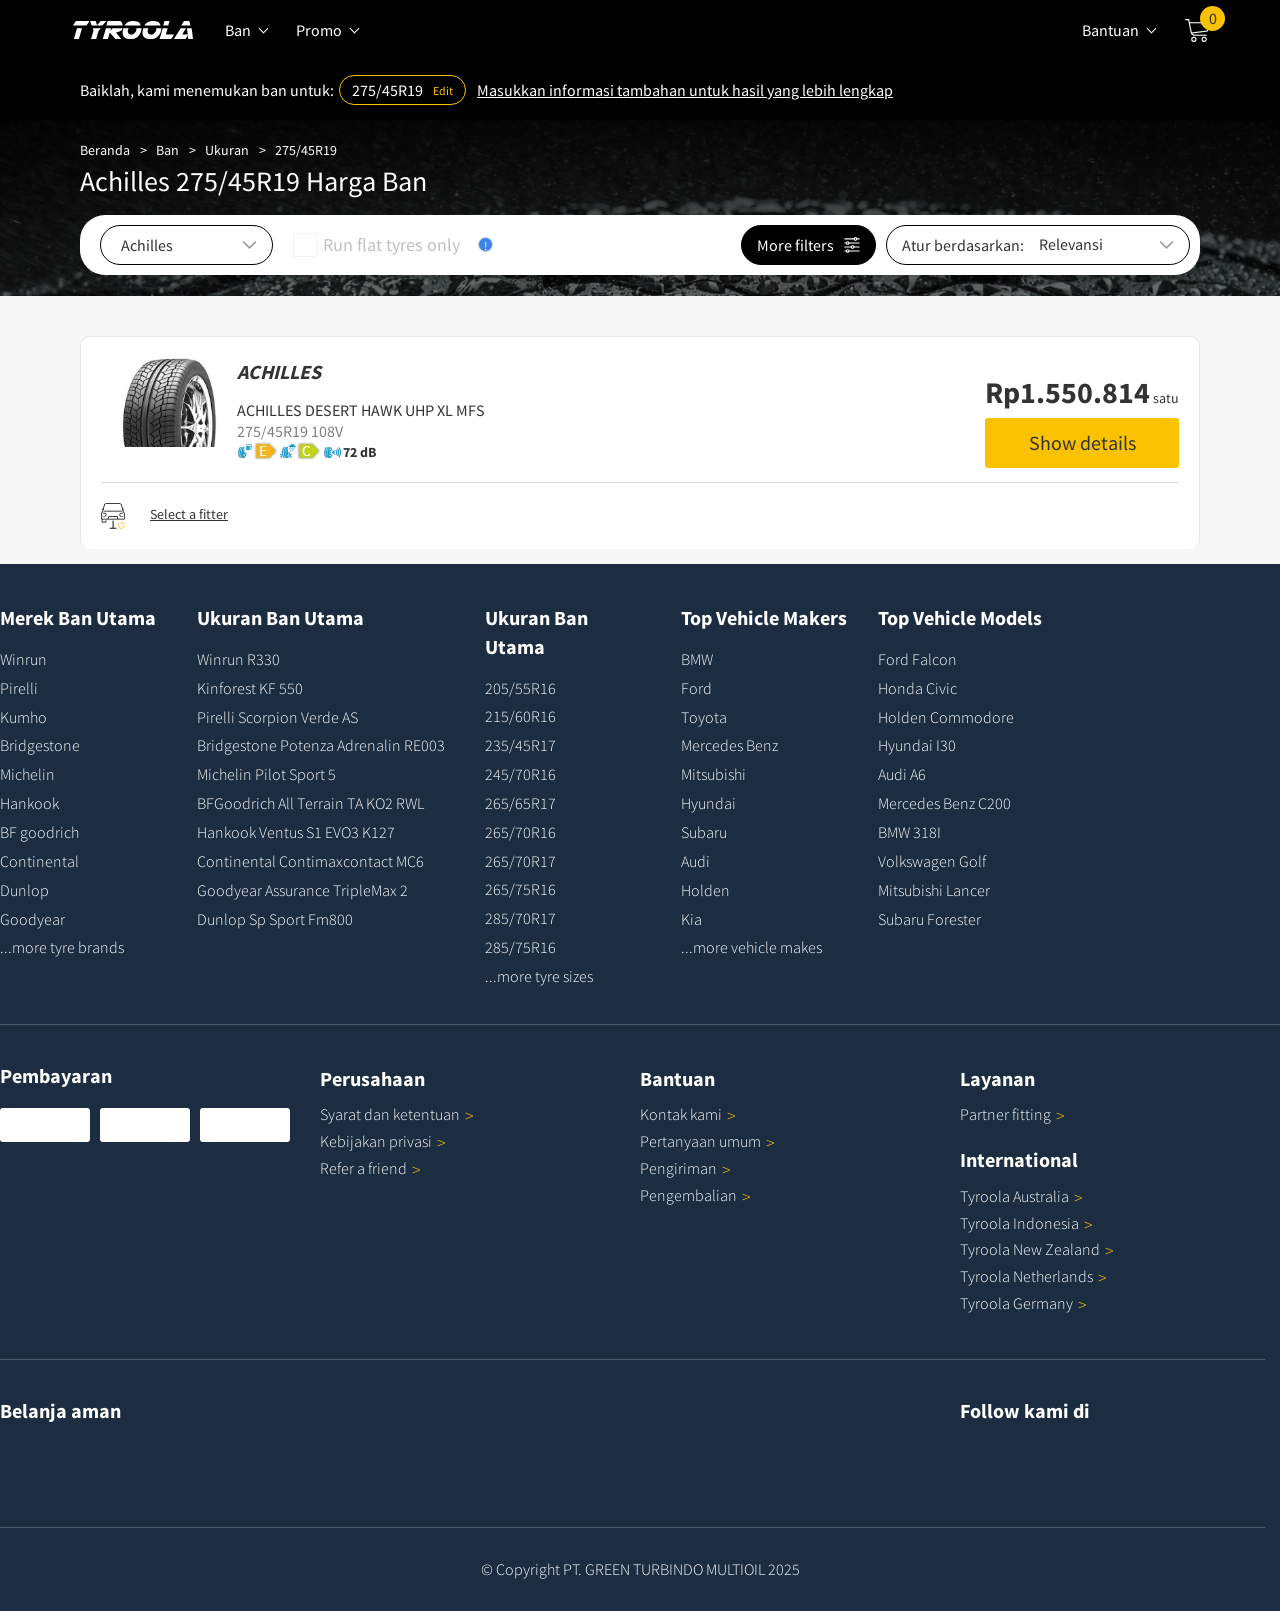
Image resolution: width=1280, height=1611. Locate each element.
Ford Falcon (917, 659)
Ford (696, 688)
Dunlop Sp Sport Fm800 (275, 919)
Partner (1012, 1114)
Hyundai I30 (917, 745)
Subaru (704, 832)
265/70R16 (520, 832)
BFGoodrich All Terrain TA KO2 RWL (310, 803)
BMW (697, 659)
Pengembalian (688, 1195)
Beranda (105, 150)
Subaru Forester (929, 919)
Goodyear (32, 919)
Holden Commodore (946, 717)
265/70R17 (520, 861)
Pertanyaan (707, 1141)
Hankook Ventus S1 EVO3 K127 (296, 832)
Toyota (704, 717)
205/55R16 (520, 688)
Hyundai (708, 803)
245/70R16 (520, 774)
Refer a (370, 1168)
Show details (1082, 442)
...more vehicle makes (751, 947)
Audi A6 (902, 774)
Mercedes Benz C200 (944, 803)
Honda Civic (917, 688)
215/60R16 (520, 716)
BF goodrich (39, 832)
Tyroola (1021, 1196)
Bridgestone (40, 745)
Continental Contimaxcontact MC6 (310, 861)
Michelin (27, 774)
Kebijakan (383, 1141)
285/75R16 (520, 947)
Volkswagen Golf (932, 861)
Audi (695, 861)
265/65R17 (520, 803)
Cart (1212, 23)
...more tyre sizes (539, 976)
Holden (705, 890)
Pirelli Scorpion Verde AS (277, 717)
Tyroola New (1037, 1249)
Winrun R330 (238, 659)
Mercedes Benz (729, 745)
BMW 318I (909, 832)
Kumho (23, 717)
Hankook (29, 803)
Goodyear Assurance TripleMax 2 (302, 890)
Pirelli (19, 688)
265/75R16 (520, 889)
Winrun (23, 659)
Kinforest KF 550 (250, 688)
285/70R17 (520, 918)
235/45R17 (520, 745)
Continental (39, 861)
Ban (167, 150)
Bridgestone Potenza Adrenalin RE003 (321, 745)
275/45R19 (306, 150)
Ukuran (227, 150)
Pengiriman (678, 1168)
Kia (691, 919)
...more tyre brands (62, 947)
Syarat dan (397, 1114)
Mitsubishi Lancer (934, 890)
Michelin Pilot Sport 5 (266, 774)
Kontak (688, 1114)
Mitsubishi (713, 774)
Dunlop (24, 890)
